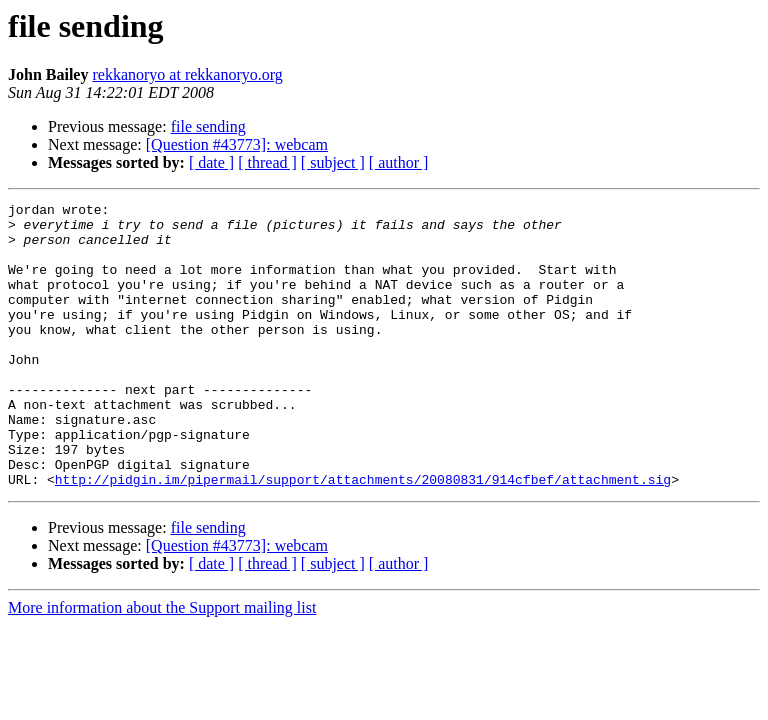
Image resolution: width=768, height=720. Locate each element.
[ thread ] (267, 162)
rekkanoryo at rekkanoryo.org (187, 74)
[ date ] (211, 162)
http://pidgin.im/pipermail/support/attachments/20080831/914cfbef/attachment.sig (363, 536)
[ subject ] (333, 162)
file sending (208, 126)
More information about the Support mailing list (162, 664)
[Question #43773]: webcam (237, 144)
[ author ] (399, 162)
